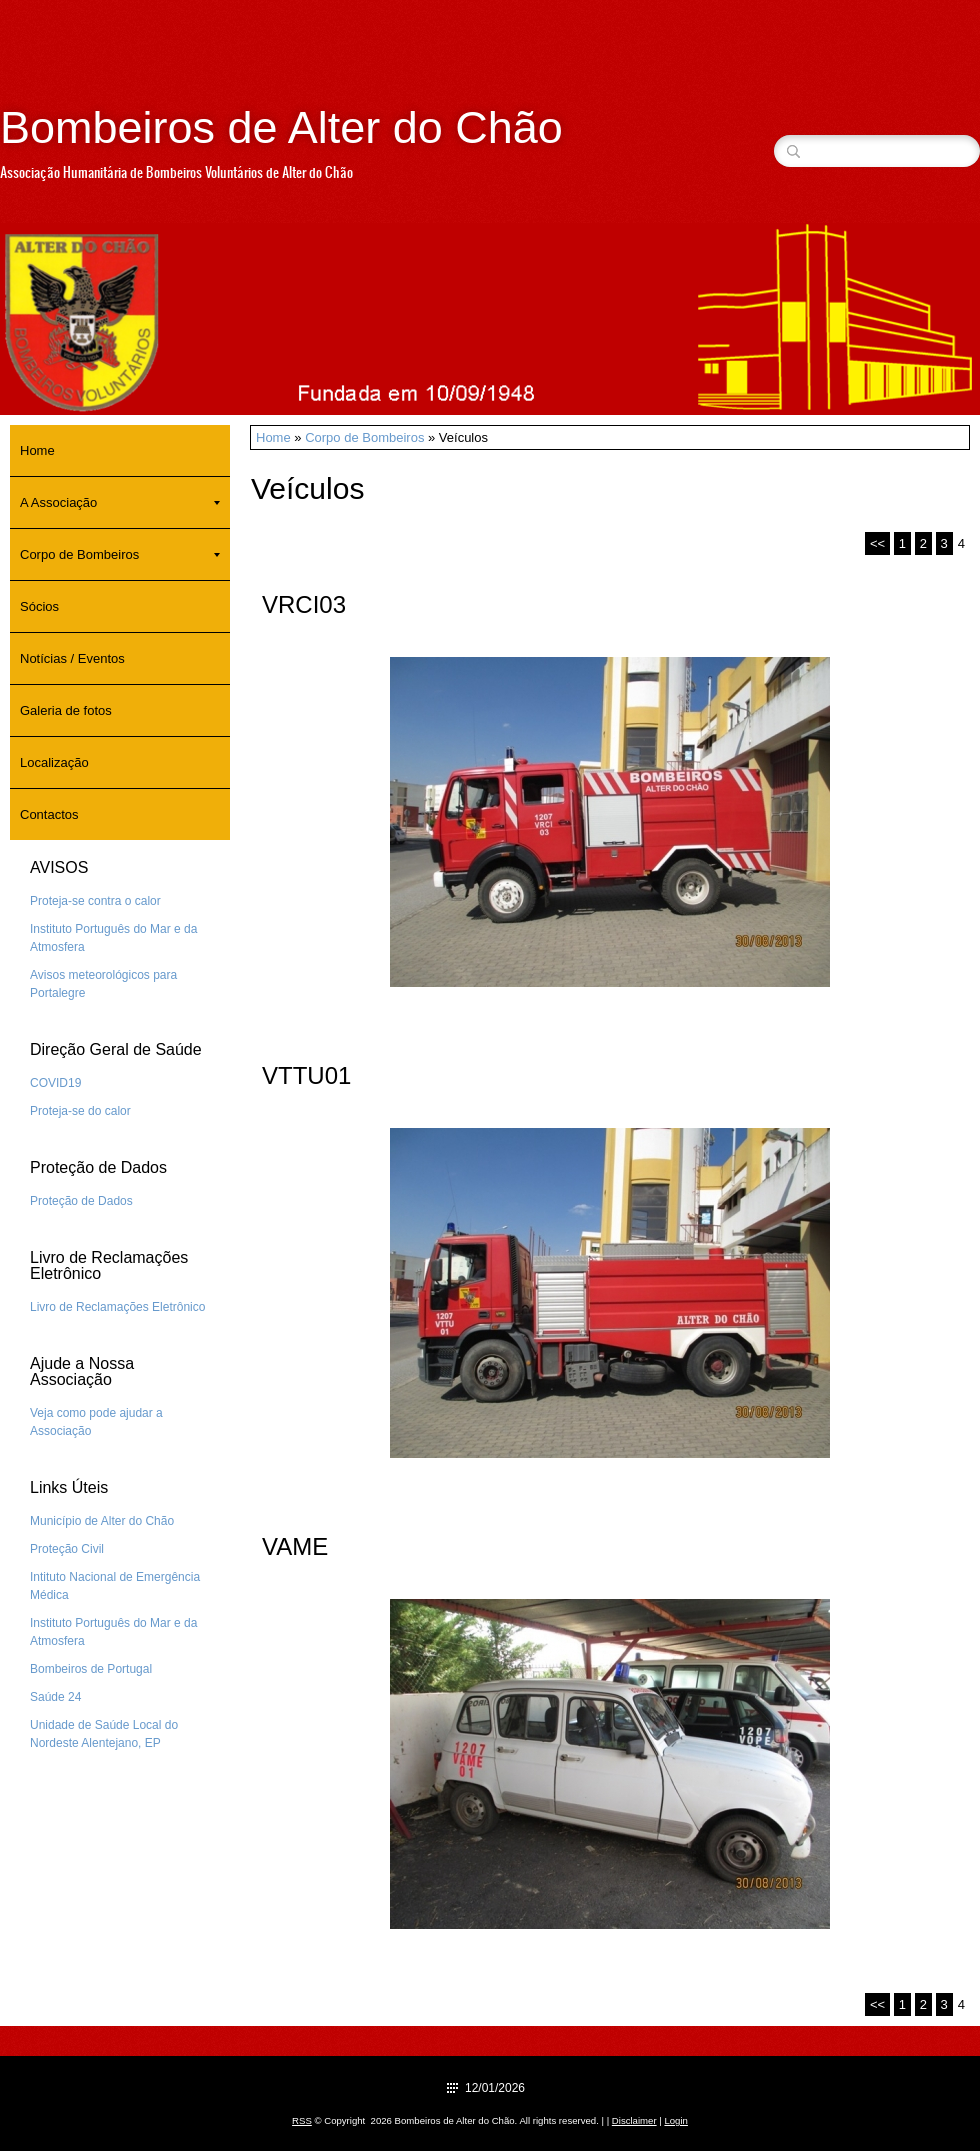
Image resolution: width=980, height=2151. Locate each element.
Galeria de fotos (66, 710)
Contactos (49, 814)
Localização (54, 762)
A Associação (120, 502)
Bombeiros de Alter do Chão (281, 127)
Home (273, 437)
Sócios (39, 606)
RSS (302, 2120)
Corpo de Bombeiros (364, 437)
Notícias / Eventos (72, 658)
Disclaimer (634, 2120)
